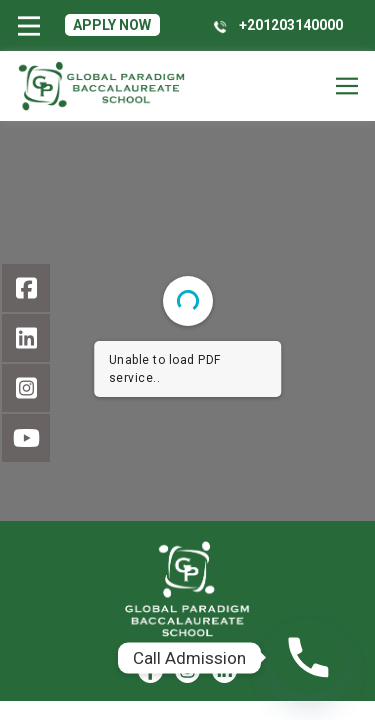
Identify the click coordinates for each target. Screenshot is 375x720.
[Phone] (308, 657)
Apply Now (112, 25)
